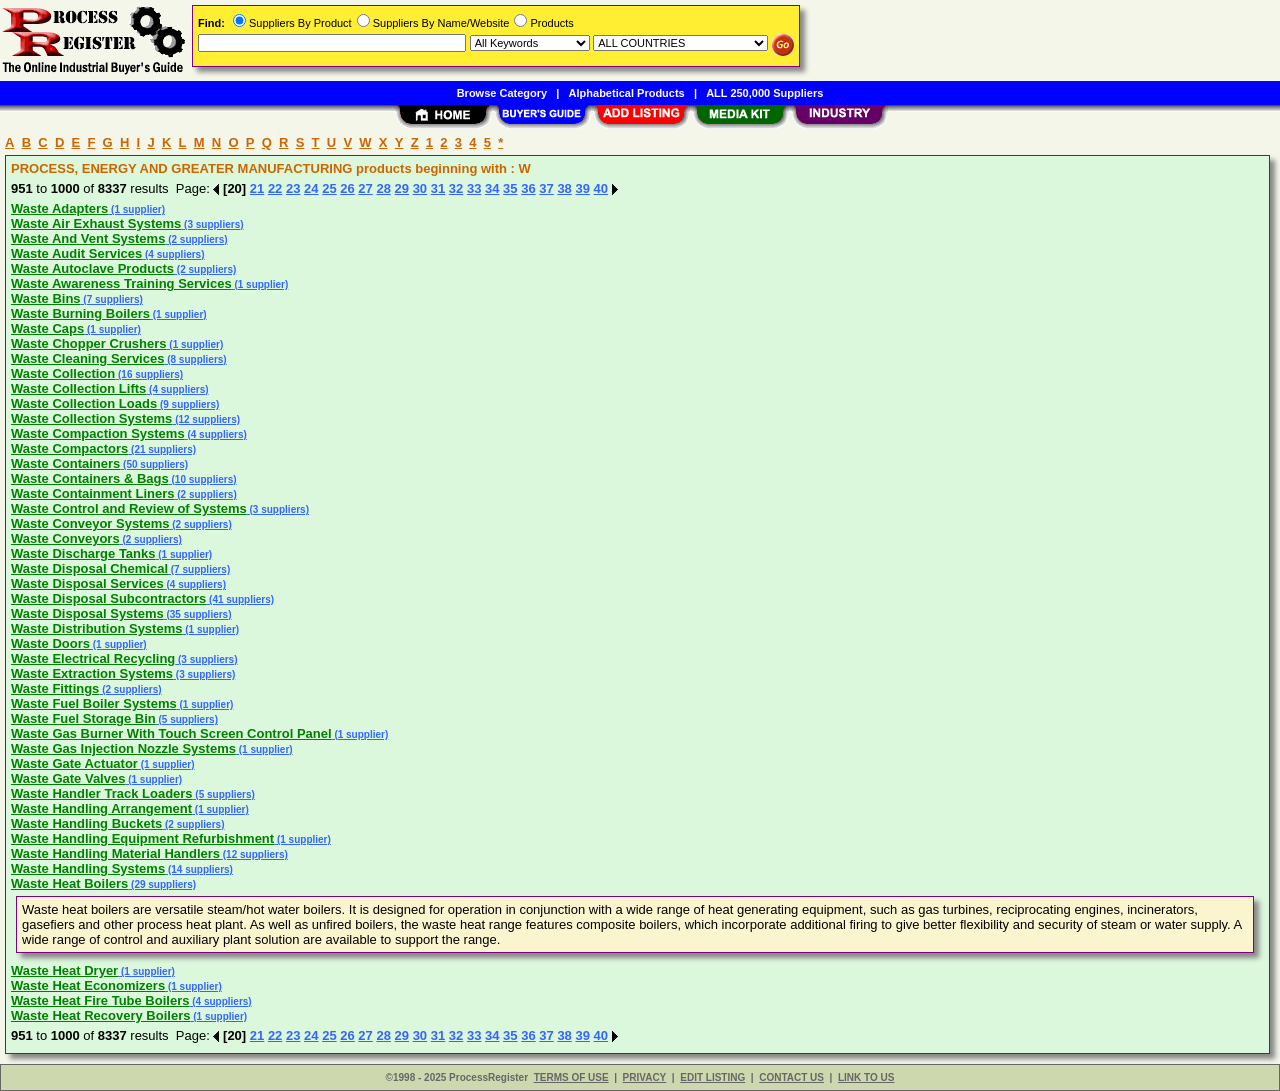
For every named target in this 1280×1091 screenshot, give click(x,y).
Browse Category (502, 93)
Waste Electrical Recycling (93, 658)
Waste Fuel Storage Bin (83, 718)
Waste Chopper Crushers (89, 343)
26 (347, 188)
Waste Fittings (55, 688)
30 (420, 188)
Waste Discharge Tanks (83, 553)
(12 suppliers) (206, 419)
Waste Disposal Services (87, 583)
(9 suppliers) (188, 404)
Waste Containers (65, 463)
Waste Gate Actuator (74, 763)
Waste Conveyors (65, 538)
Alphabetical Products (627, 93)
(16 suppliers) (149, 374)
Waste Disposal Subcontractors (108, 598)
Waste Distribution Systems (96, 628)
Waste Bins (46, 298)
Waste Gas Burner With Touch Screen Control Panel (171, 733)
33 (474, 188)
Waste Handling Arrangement (101, 808)
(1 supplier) (136, 209)
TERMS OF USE (571, 1077)
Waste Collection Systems (91, 418)
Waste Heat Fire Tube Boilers (100, 1000)
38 (564, 188)
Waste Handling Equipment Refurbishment (142, 838)
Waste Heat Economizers (88, 985)
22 (275, 188)
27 (365, 188)
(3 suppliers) (212, 224)
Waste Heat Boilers (69, 883)
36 (528, 188)
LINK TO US (866, 1077)
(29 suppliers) (162, 884)
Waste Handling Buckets (86, 823)
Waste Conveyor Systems (90, 523)
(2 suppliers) (196, 239)
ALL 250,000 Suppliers (764, 93)
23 (293, 188)
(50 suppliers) (154, 464)
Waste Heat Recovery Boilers (100, 1015)
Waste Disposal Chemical (89, 568)
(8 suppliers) (195, 359)
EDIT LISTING (712, 1077)
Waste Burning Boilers (80, 313)
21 (257, 188)
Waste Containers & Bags (90, 478)
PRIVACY (645, 1077)
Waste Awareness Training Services (121, 283)
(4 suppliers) (173, 254)
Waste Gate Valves (68, 778)
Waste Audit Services (76, 253)
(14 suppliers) (199, 869)
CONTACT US (791, 1077)
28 (383, 188)
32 (456, 188)
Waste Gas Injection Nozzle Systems (123, 748)
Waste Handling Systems (88, 868)
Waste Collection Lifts (78, 388)
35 (510, 188)
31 (438, 188)
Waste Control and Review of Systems (129, 508)
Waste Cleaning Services (87, 358)
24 (311, 188)
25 (329, 188)
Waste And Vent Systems (88, 238)
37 (546, 188)
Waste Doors (50, 643)
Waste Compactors (69, 448)
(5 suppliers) (187, 719)
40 (601, 188)
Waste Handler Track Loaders (102, 793)
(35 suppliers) (198, 614)
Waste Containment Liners (92, 493)
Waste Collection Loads (84, 403)
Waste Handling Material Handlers (115, 853)
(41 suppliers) (240, 599)
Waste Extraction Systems (92, 673)
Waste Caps (47, 328)
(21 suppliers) (162, 449)
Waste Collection (63, 373)
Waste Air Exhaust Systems (96, 223)
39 (582, 188)
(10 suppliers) (203, 479)
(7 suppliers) (112, 299)
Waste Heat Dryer (64, 970)
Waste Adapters (59, 208)
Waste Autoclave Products (92, 268)
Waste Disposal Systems (87, 613)
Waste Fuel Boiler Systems (94, 703)
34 (492, 188)
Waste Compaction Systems (98, 433)
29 (402, 188)
